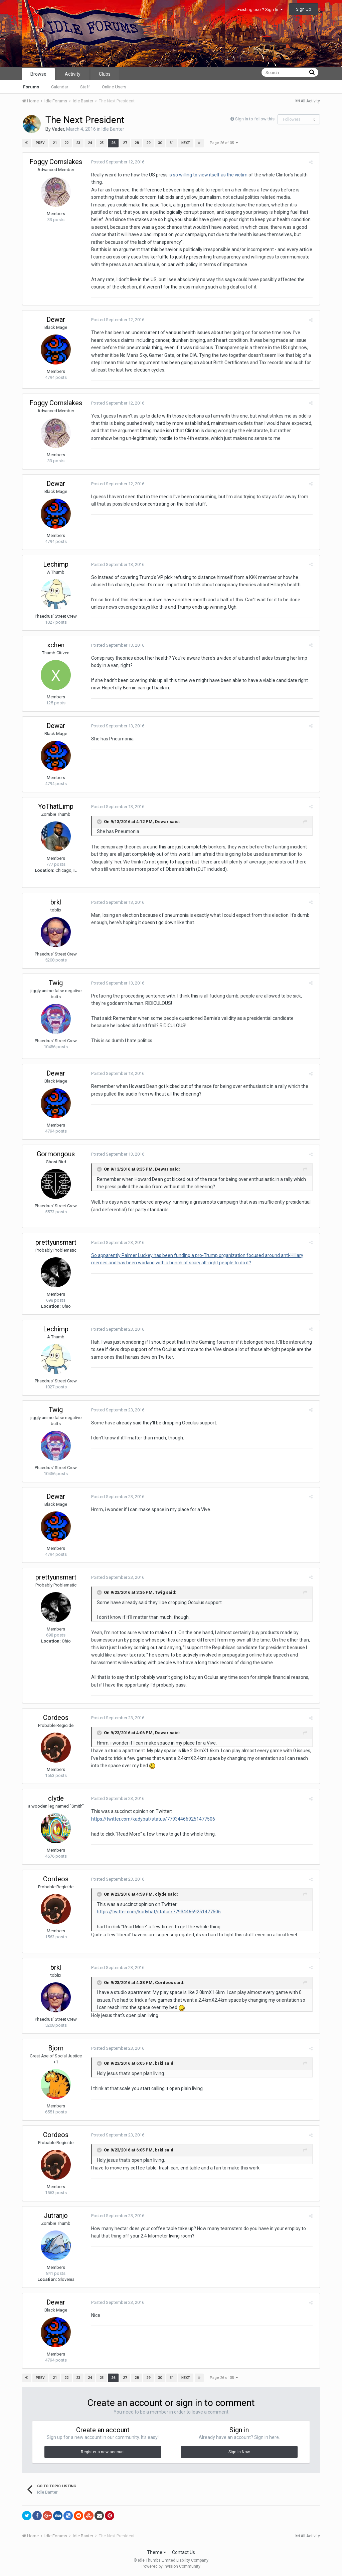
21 (54, 143)
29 (148, 143)
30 (160, 143)
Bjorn (55, 2048)
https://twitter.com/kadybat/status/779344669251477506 (151, 1819)
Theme (156, 2552)
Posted (115, 161)
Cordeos (55, 1718)
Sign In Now (239, 2452)
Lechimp (55, 564)
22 (66, 143)
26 (113, 143)
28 (136, 143)
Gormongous (56, 1154)
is (168, 174)
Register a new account (103, 2452)
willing (183, 174)
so (173, 174)
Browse (38, 74)
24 (90, 143)
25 (101, 143)
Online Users (114, 86)
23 (78, 143)
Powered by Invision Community (171, 2566)
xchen (55, 645)
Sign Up (303, 9)
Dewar (55, 319)
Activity (72, 74)
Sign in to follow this (255, 118)
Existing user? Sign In (260, 9)
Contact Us (183, 2552)
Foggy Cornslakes (55, 162)
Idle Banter (113, 129)
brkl (55, 902)
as (221, 174)
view (201, 174)
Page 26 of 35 (223, 143)
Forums (31, 86)
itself (212, 174)
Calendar (59, 86)
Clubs (105, 74)
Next (185, 143)
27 (125, 143)
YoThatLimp (55, 806)
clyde (56, 1798)
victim (239, 174)
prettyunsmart (55, 1242)
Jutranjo (56, 2215)
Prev (40, 143)
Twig (56, 983)
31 (171, 143)
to (193, 174)
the (228, 174)
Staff (85, 86)
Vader (58, 129)
